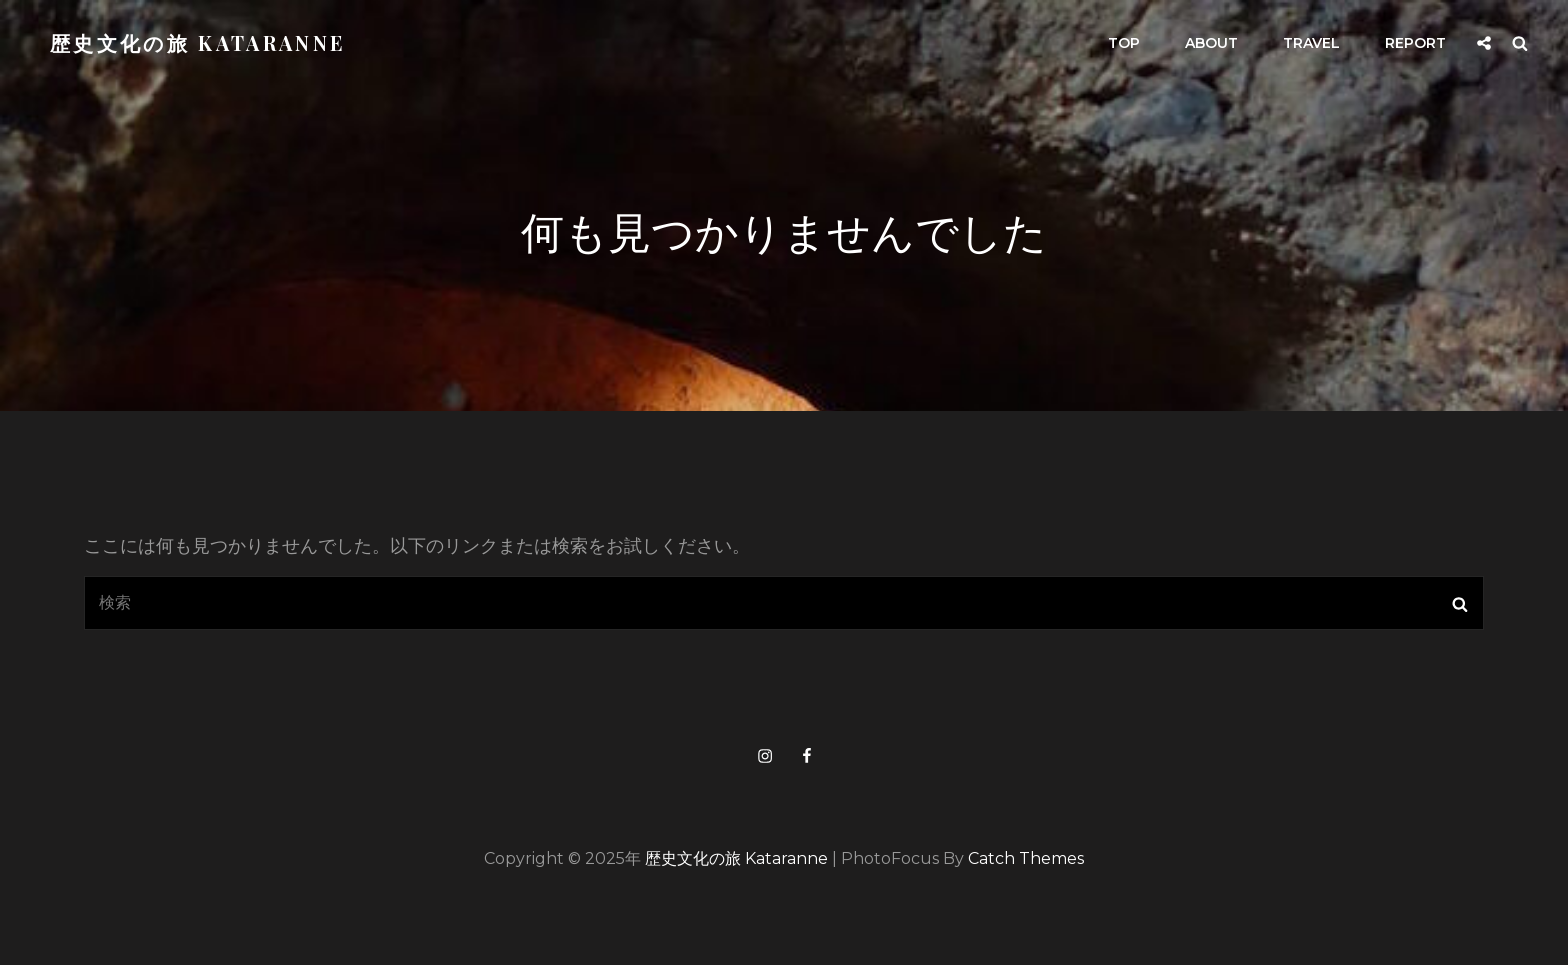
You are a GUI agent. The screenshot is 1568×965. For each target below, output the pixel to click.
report (1415, 43)
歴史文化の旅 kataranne (198, 42)
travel (1311, 43)
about (1211, 43)
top (1124, 43)
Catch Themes (1026, 858)
